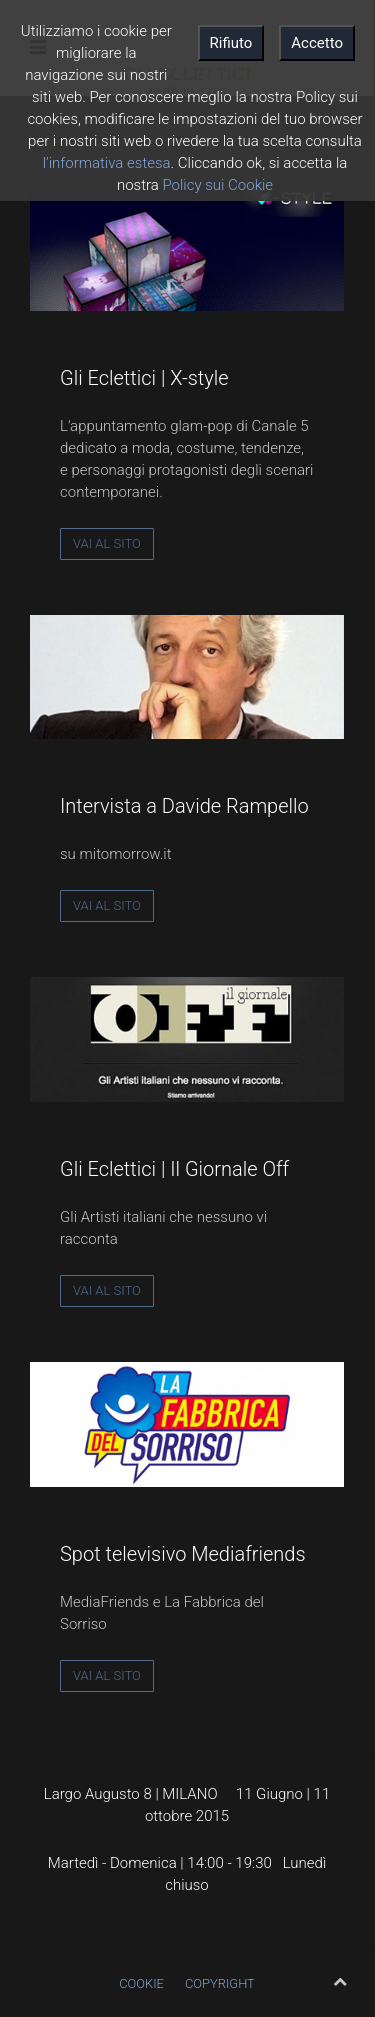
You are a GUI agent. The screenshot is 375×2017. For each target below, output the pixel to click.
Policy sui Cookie (217, 185)
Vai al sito (107, 543)
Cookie (141, 1983)
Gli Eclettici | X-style (144, 378)
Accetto (317, 43)
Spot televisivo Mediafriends (183, 1554)
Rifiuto (231, 43)
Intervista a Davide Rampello (184, 806)
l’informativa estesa (107, 163)
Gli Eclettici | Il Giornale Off (174, 1169)
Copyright (220, 1983)
